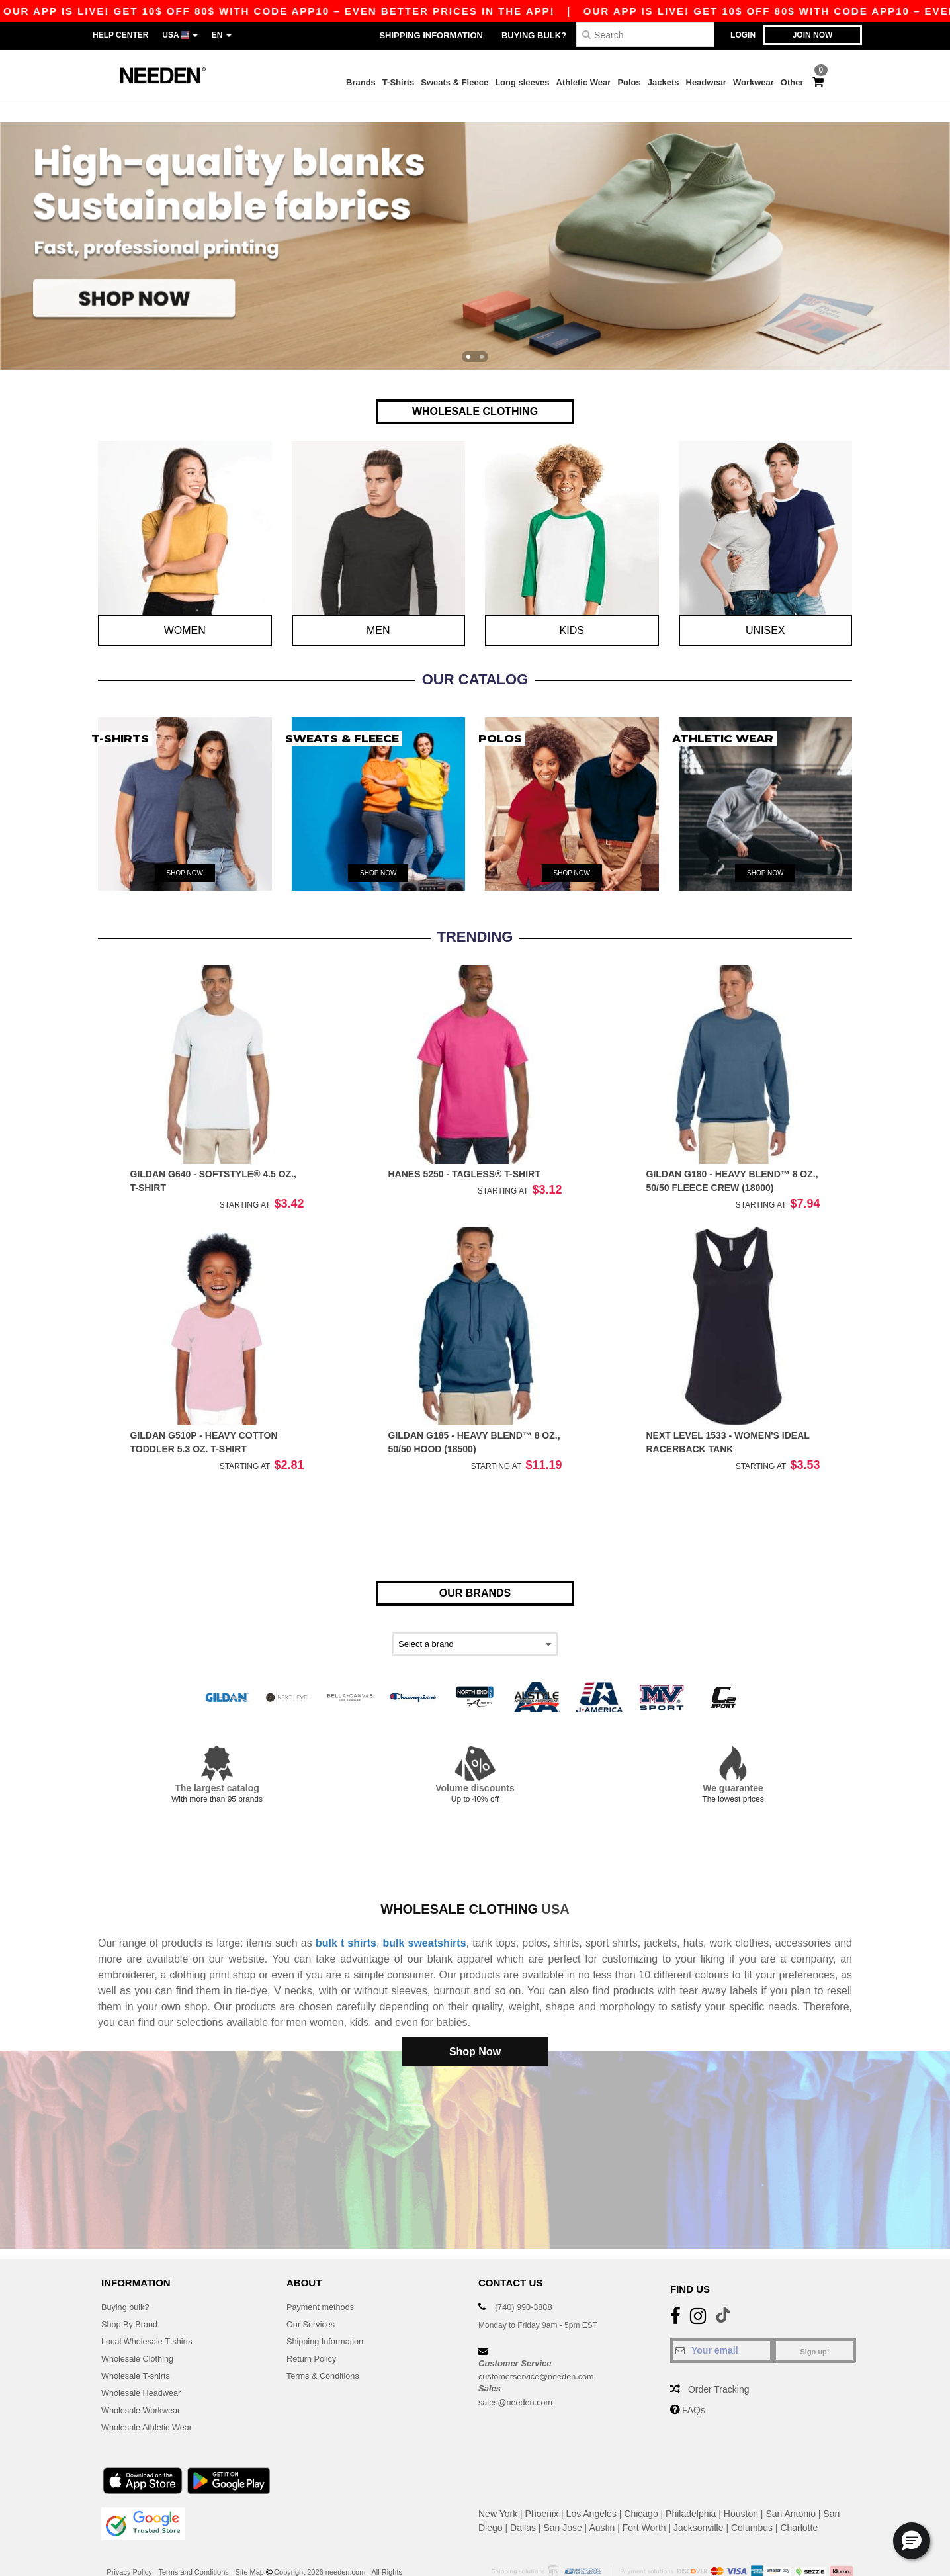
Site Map (250, 2542)
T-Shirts (398, 82)
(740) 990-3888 (526, 2277)
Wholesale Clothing (141, 2328)
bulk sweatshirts (424, 1923)
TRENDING (475, 917)
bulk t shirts (346, 1923)
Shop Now (475, 2031)
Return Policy (313, 2328)
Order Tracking (719, 2359)
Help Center (120, 35)
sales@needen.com (519, 2372)
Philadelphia (691, 2484)
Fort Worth (644, 2498)
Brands (361, 82)
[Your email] (721, 2320)
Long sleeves (522, 82)
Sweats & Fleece (454, 82)
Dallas (523, 2498)
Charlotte (799, 2498)
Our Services (313, 2294)
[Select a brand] (475, 1624)
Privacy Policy (129, 2542)
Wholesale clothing (459, 1889)
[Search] (645, 34)
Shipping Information (430, 35)
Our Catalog (475, 659)
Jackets (663, 82)
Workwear (753, 82)
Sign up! (815, 2322)
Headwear (706, 82)
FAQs (693, 2380)
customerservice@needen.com (542, 2346)
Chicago (641, 2484)
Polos (628, 82)
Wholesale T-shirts (139, 2345)
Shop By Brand (132, 2294)
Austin (602, 2498)
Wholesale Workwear (145, 2380)
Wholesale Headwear (145, 2363)
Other (792, 82)
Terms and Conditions (193, 2542)
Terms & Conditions (326, 2345)
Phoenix (542, 2484)
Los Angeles (591, 2484)
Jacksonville (698, 2498)
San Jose (562, 2498)
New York (497, 2484)
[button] (911, 2540)
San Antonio (790, 2484)
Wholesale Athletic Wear (151, 2397)
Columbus (752, 2498)
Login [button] (743, 35)
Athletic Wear (583, 82)
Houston (741, 2484)
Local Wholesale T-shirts (151, 2311)
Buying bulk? (533, 35)
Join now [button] (813, 35)
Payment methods (323, 2277)
